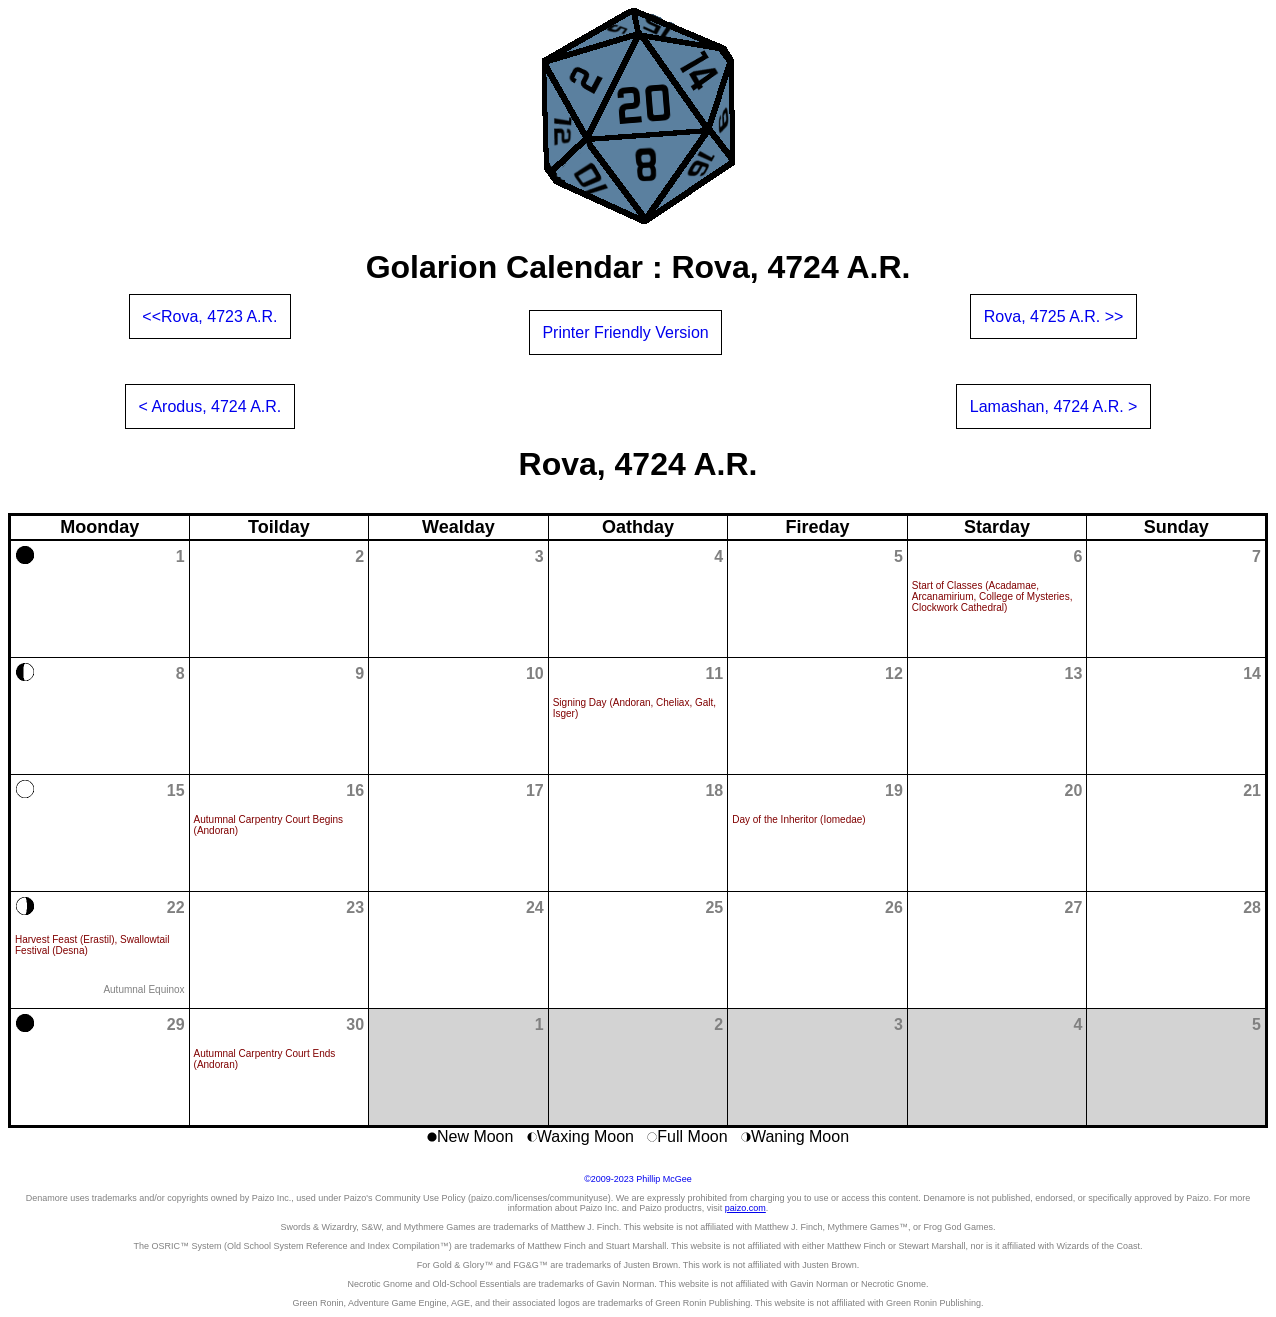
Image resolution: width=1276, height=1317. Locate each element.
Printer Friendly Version (625, 332)
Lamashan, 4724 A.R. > (1054, 406)
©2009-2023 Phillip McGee (638, 1179)
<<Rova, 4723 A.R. (209, 316)
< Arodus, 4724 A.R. (210, 406)
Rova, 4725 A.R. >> (1054, 316)
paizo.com (745, 1208)
